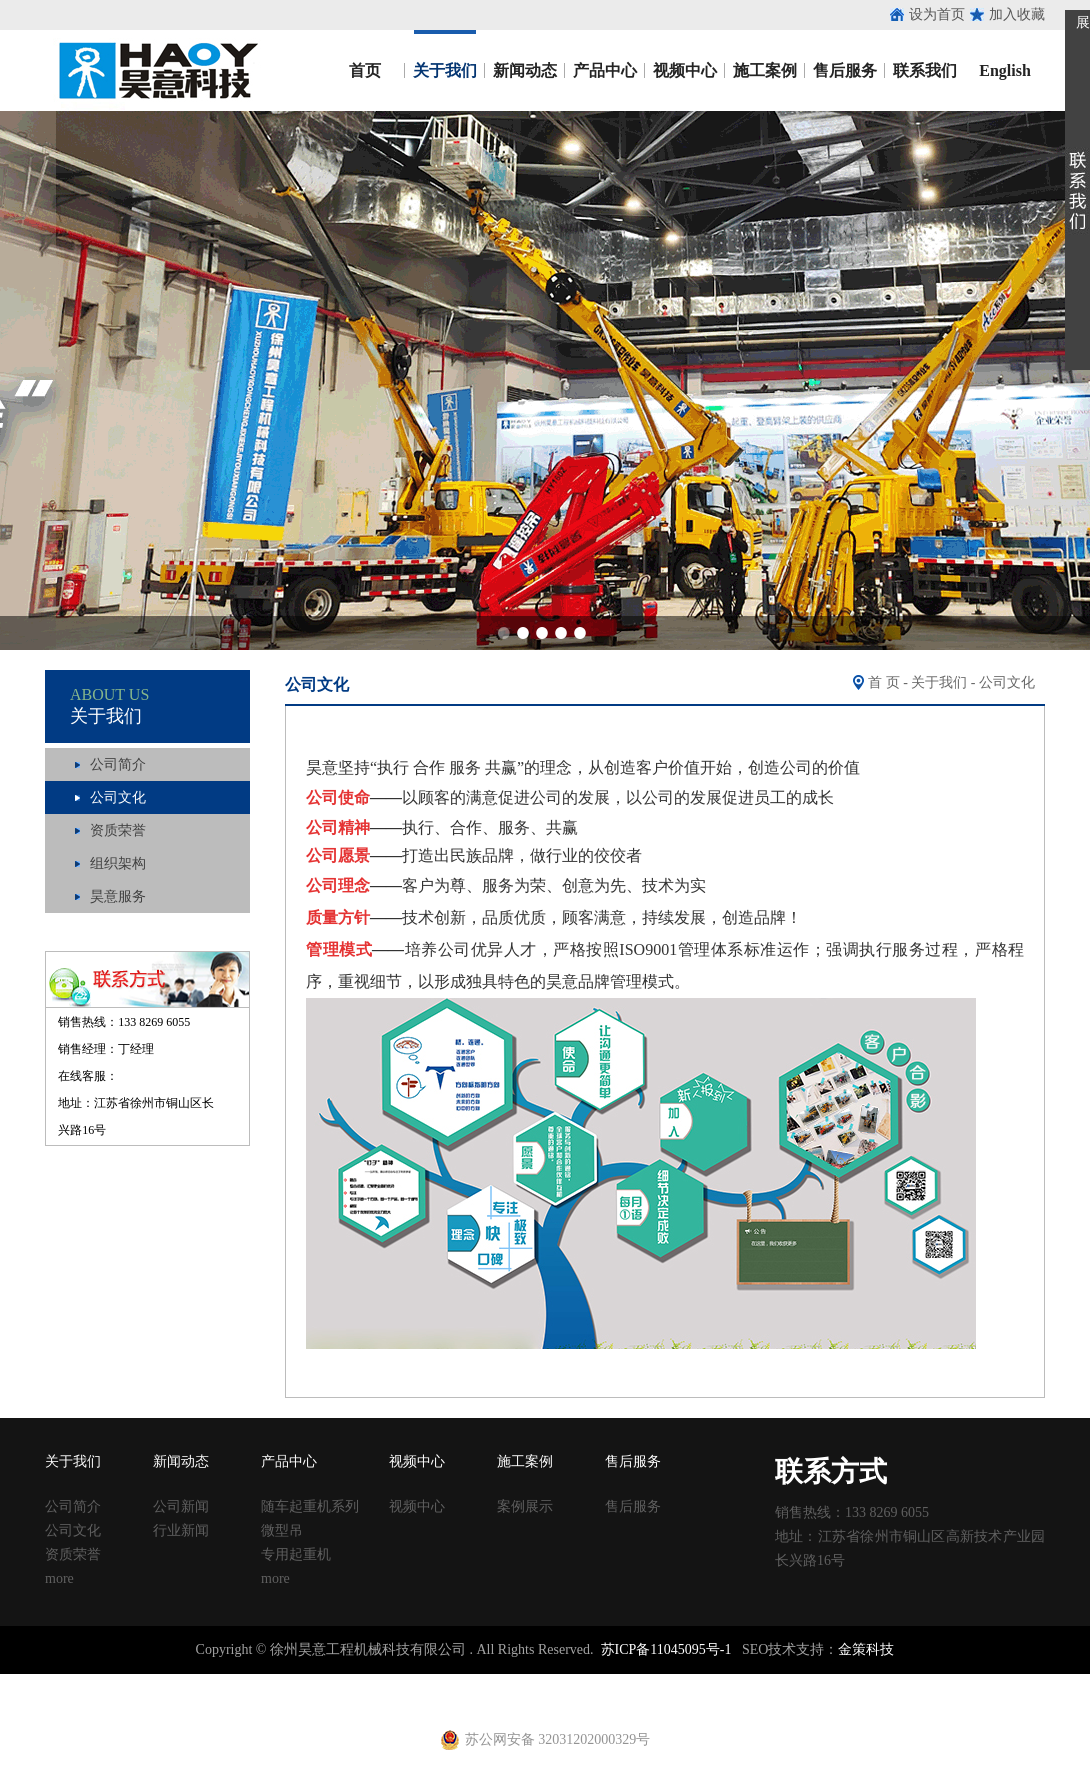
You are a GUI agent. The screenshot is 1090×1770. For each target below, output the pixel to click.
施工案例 (765, 70)
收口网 (231, 1682)
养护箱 (294, 1700)
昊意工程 (155, 70)
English (1005, 70)
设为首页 (937, 14)
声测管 (413, 1682)
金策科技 (866, 1649)
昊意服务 (118, 896)
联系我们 (925, 70)
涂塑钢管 (280, 1682)
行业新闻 (181, 1530)
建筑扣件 (462, 1682)
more (59, 1578)
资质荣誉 (118, 830)
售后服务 (845, 70)
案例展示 (525, 1506)
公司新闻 (181, 1506)
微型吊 (282, 1530)
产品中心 (605, 70)
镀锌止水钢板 (966, 1682)
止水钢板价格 (56, 1700)
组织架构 (118, 863)
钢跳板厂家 (833, 1682)
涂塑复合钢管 (350, 1682)
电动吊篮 (497, 1700)
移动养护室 (721, 1682)
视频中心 (685, 70)
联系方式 (831, 1471)
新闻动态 (525, 70)
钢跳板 (777, 1682)
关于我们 (445, 70)
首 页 (884, 682)
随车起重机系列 (310, 1506)
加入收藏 (1017, 14)
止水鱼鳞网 (175, 1682)
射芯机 (406, 1700)
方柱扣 (609, 1682)
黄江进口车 (350, 1700)
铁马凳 (511, 1682)
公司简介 (118, 764)
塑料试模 (560, 1682)
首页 (365, 70)
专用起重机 (296, 1554)
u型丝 (255, 1700)
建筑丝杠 (658, 1682)
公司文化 (118, 797)
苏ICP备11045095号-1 (666, 1649)
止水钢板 (28, 1682)
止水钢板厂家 (98, 1682)
